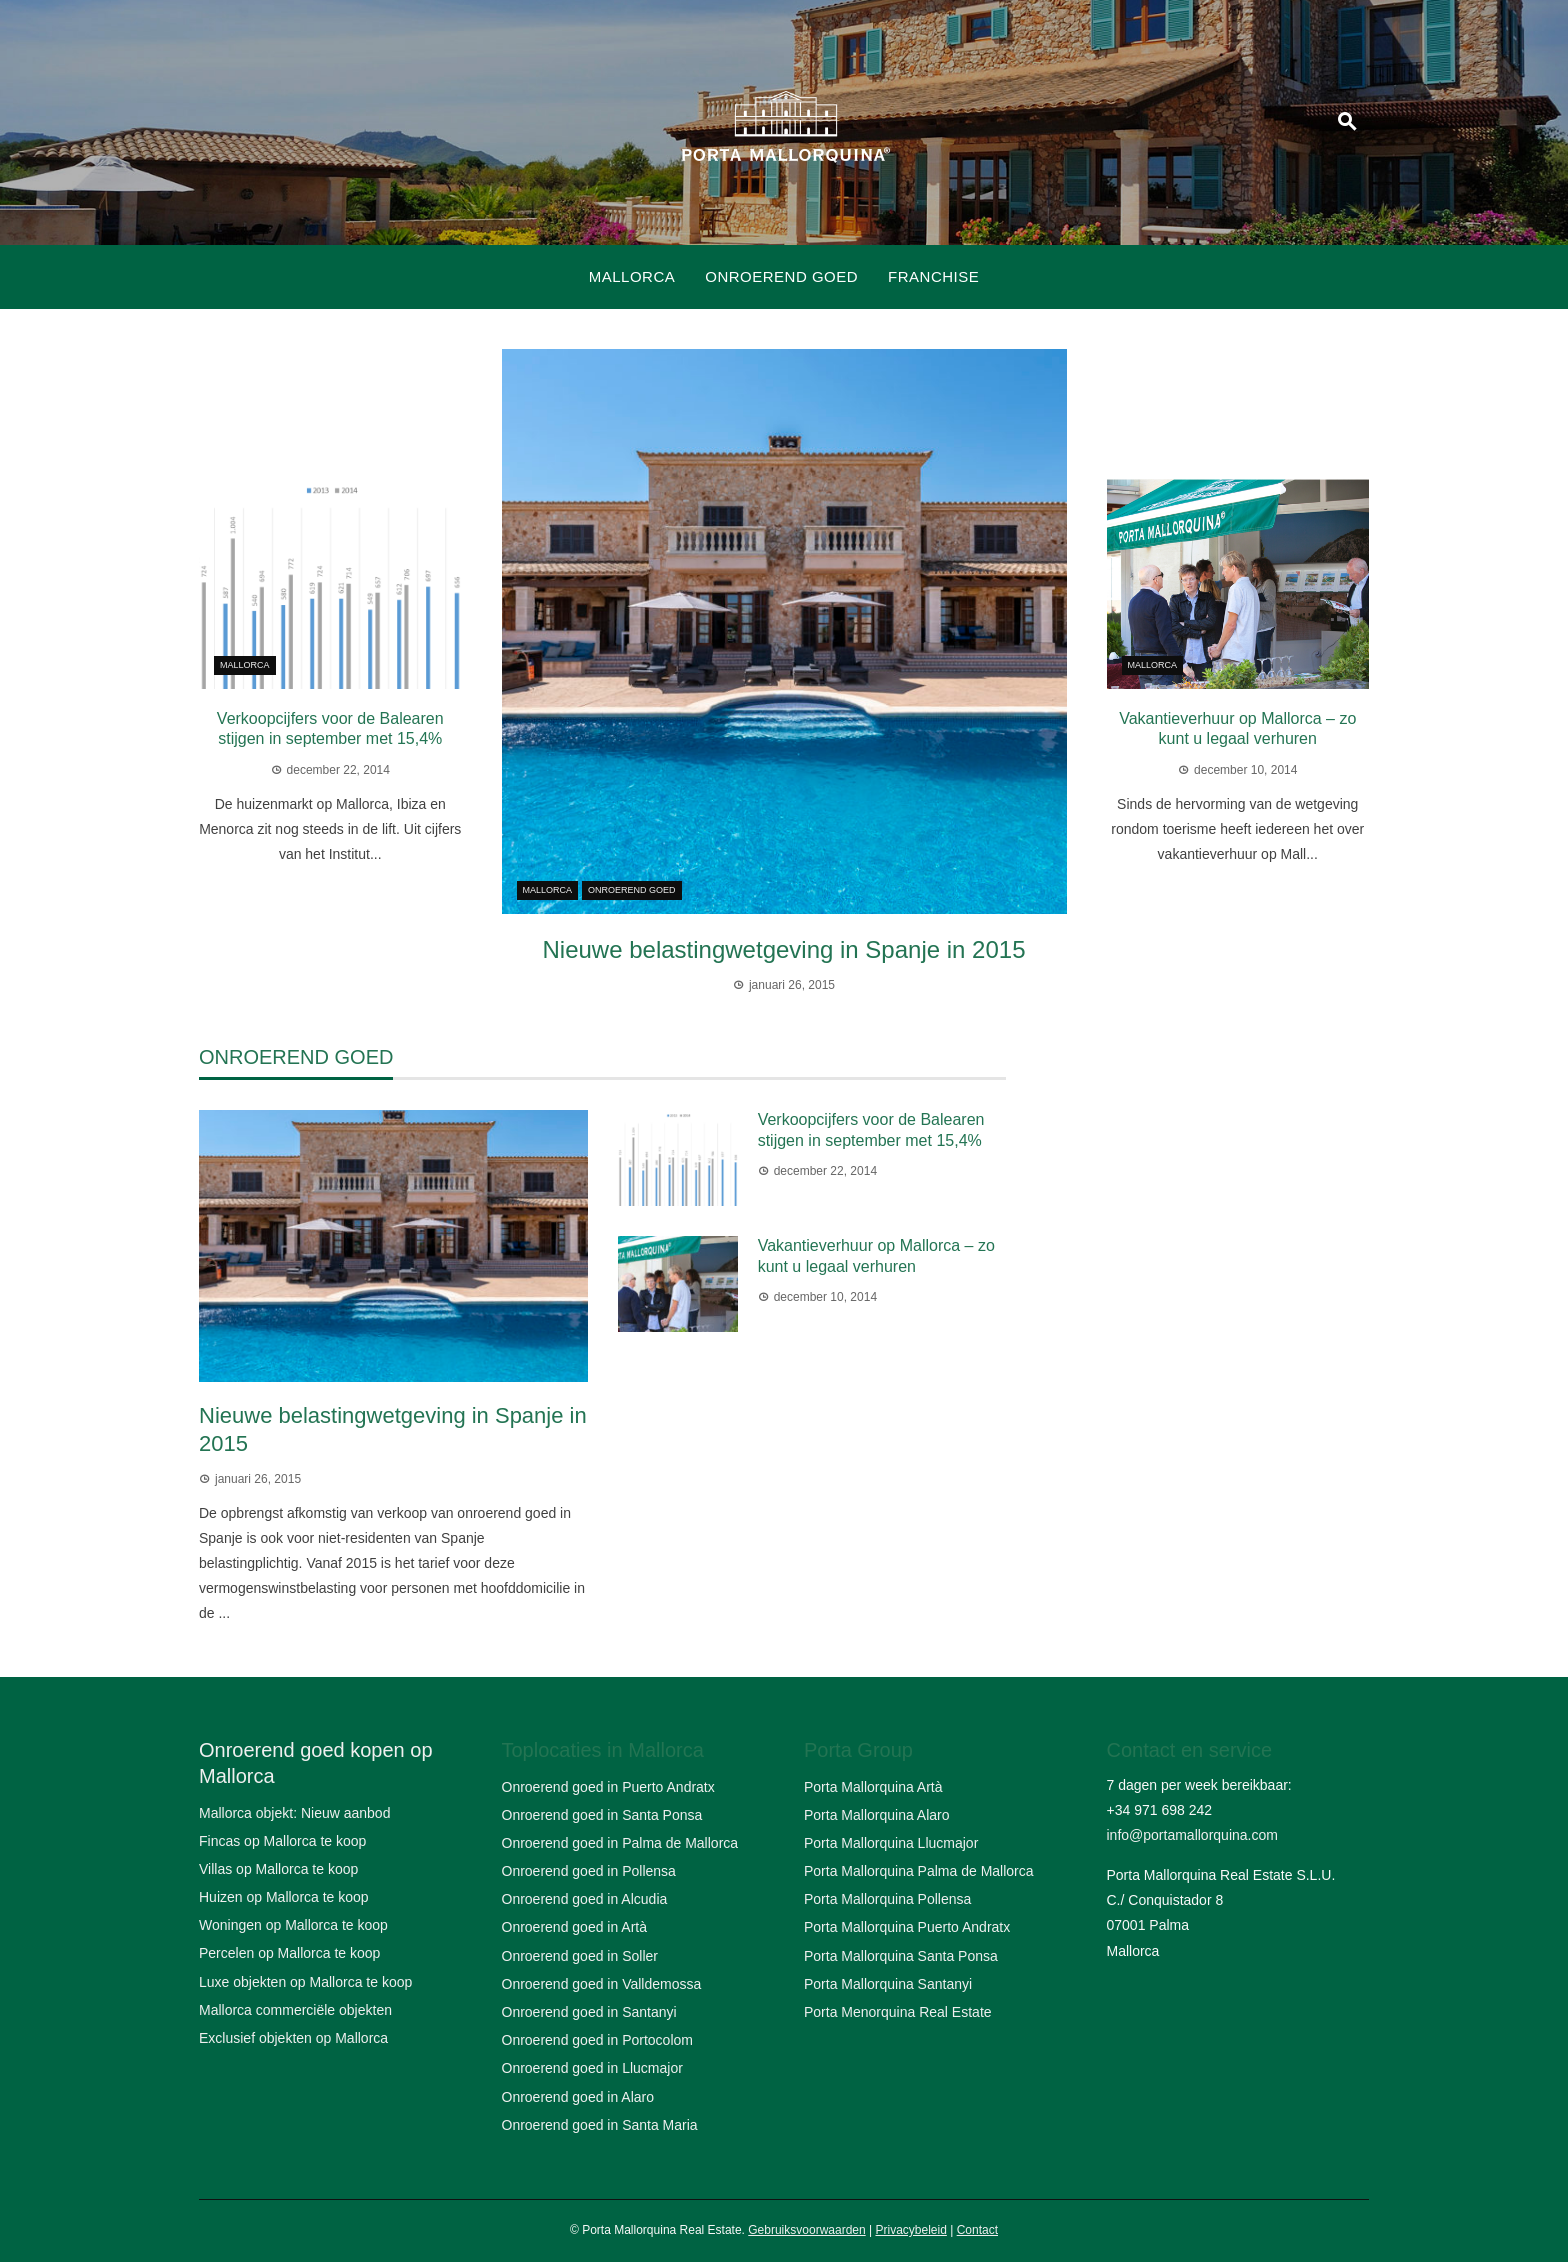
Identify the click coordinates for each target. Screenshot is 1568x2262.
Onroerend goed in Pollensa (589, 1871)
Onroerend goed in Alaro (578, 2097)
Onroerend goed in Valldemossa (602, 1984)
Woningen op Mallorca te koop (293, 1925)
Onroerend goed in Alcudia (585, 1899)
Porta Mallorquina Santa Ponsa (901, 1956)
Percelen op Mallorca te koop (289, 1953)
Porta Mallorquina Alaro (877, 1815)
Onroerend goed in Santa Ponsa (602, 1815)
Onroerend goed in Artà (575, 1927)
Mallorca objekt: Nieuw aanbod (294, 1813)
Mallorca (632, 276)
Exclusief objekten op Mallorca (293, 2038)
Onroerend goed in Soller (580, 1956)
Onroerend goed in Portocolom (597, 2040)
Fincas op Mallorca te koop (282, 1841)
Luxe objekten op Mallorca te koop (305, 1982)
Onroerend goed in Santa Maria (600, 2125)
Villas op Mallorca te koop (278, 1869)
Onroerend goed (781, 276)
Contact (977, 2230)
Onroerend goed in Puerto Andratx (608, 1787)
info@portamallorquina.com (1192, 1835)
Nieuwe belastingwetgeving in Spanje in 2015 (784, 949)
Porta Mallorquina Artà (873, 1787)
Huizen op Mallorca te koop (284, 1897)
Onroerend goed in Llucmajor (592, 2068)
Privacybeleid (910, 2230)
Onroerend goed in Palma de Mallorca (620, 1843)
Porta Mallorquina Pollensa (887, 1899)
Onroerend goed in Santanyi (589, 2012)
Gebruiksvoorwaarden (806, 2230)
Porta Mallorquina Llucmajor (891, 1843)
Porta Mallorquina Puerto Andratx (907, 1927)
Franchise (933, 276)
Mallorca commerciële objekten (295, 2010)
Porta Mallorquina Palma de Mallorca (919, 1871)
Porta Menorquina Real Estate (898, 2012)
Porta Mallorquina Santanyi (888, 1984)
